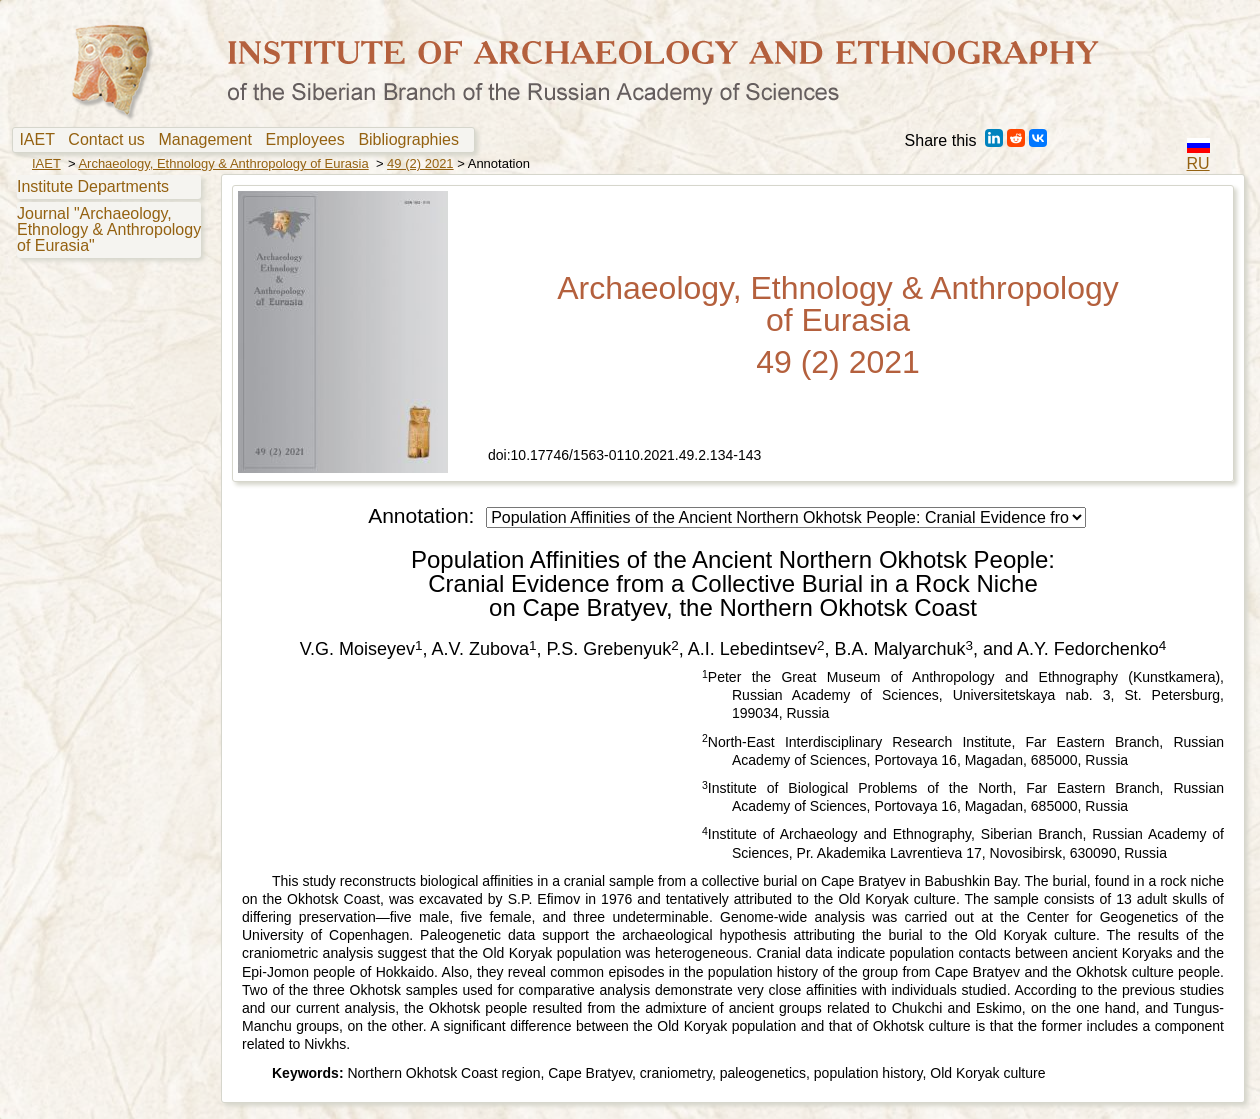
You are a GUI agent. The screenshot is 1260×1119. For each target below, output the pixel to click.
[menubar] (243, 140)
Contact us (110, 140)
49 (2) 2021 (420, 163)
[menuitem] (41, 140)
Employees (310, 140)
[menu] (106, 215)
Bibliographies (412, 140)
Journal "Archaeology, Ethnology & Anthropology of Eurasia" (109, 229)
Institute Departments (93, 186)
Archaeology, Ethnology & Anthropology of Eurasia (223, 163)
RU (1198, 163)
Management (210, 140)
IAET (41, 140)
